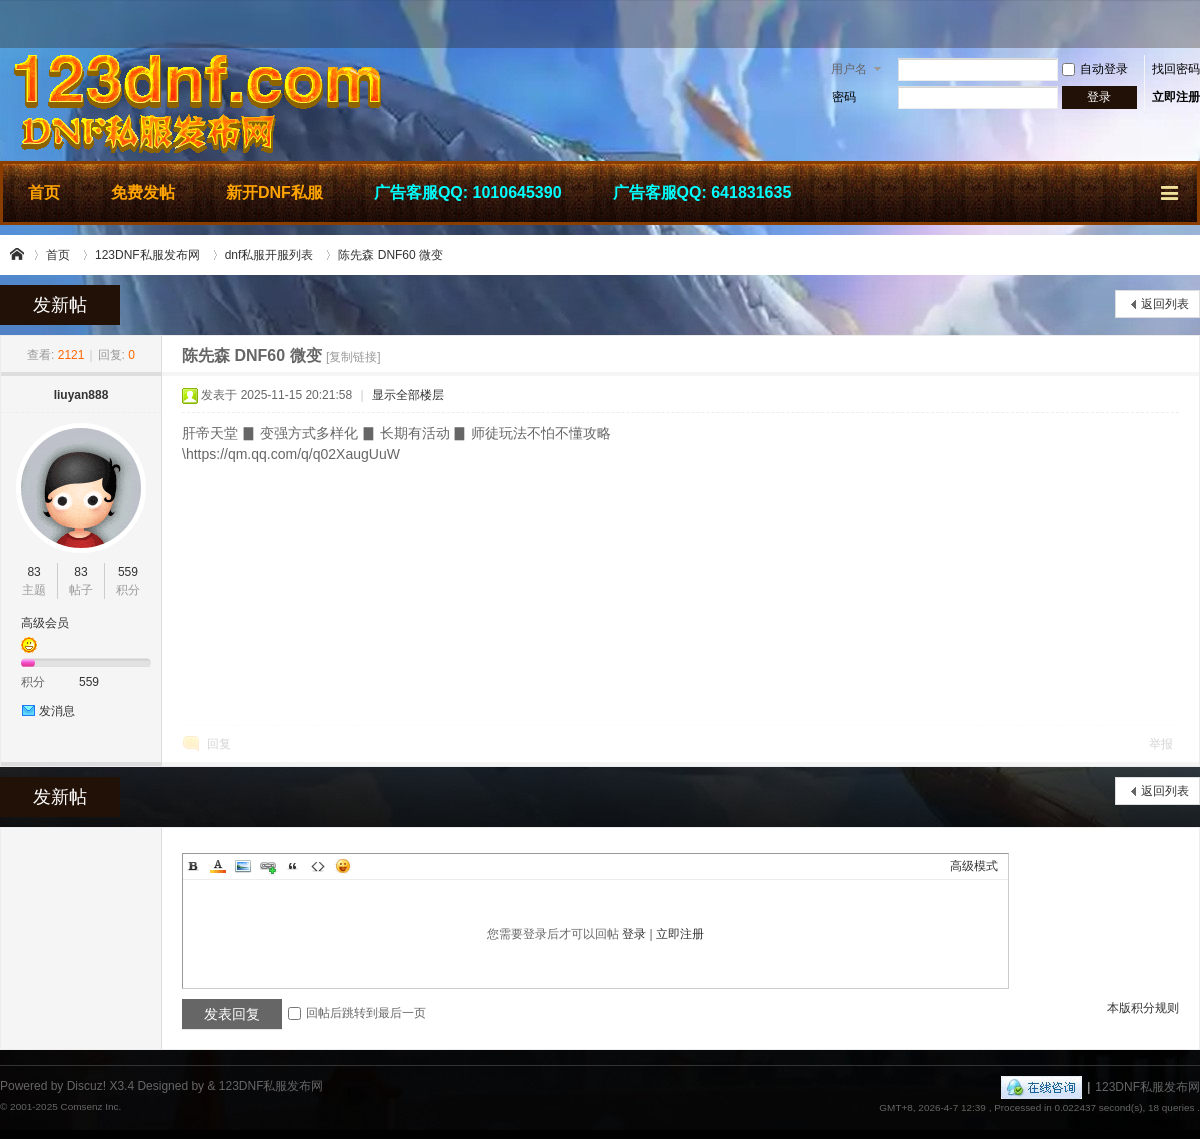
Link (268, 866)
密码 (844, 97)
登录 (634, 934)
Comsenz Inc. (90, 1106)
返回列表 (1165, 304)
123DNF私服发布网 (18, 255)
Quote (293, 866)
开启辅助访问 (1195, 24)
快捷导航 (1171, 190)
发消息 (57, 711)
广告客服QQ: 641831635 (702, 192)
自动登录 (1095, 69)
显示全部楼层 (408, 395)
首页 (44, 192)
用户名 (849, 69)
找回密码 (1176, 69)
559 (128, 572)
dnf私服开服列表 (269, 255)
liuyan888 (81, 395)
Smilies (343, 866)
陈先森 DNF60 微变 (390, 255)
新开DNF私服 (274, 192)
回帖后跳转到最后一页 (357, 1013)
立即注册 (1176, 97)
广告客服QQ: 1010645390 (468, 192)
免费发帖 (143, 192)
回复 (219, 744)
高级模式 (974, 866)
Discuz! (86, 1086)
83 (33, 572)
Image (243, 866)
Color (218, 866)
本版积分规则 (1143, 1008)
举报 (1161, 744)
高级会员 (45, 623)
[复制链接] (353, 357)
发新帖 (60, 305)
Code (318, 866)
